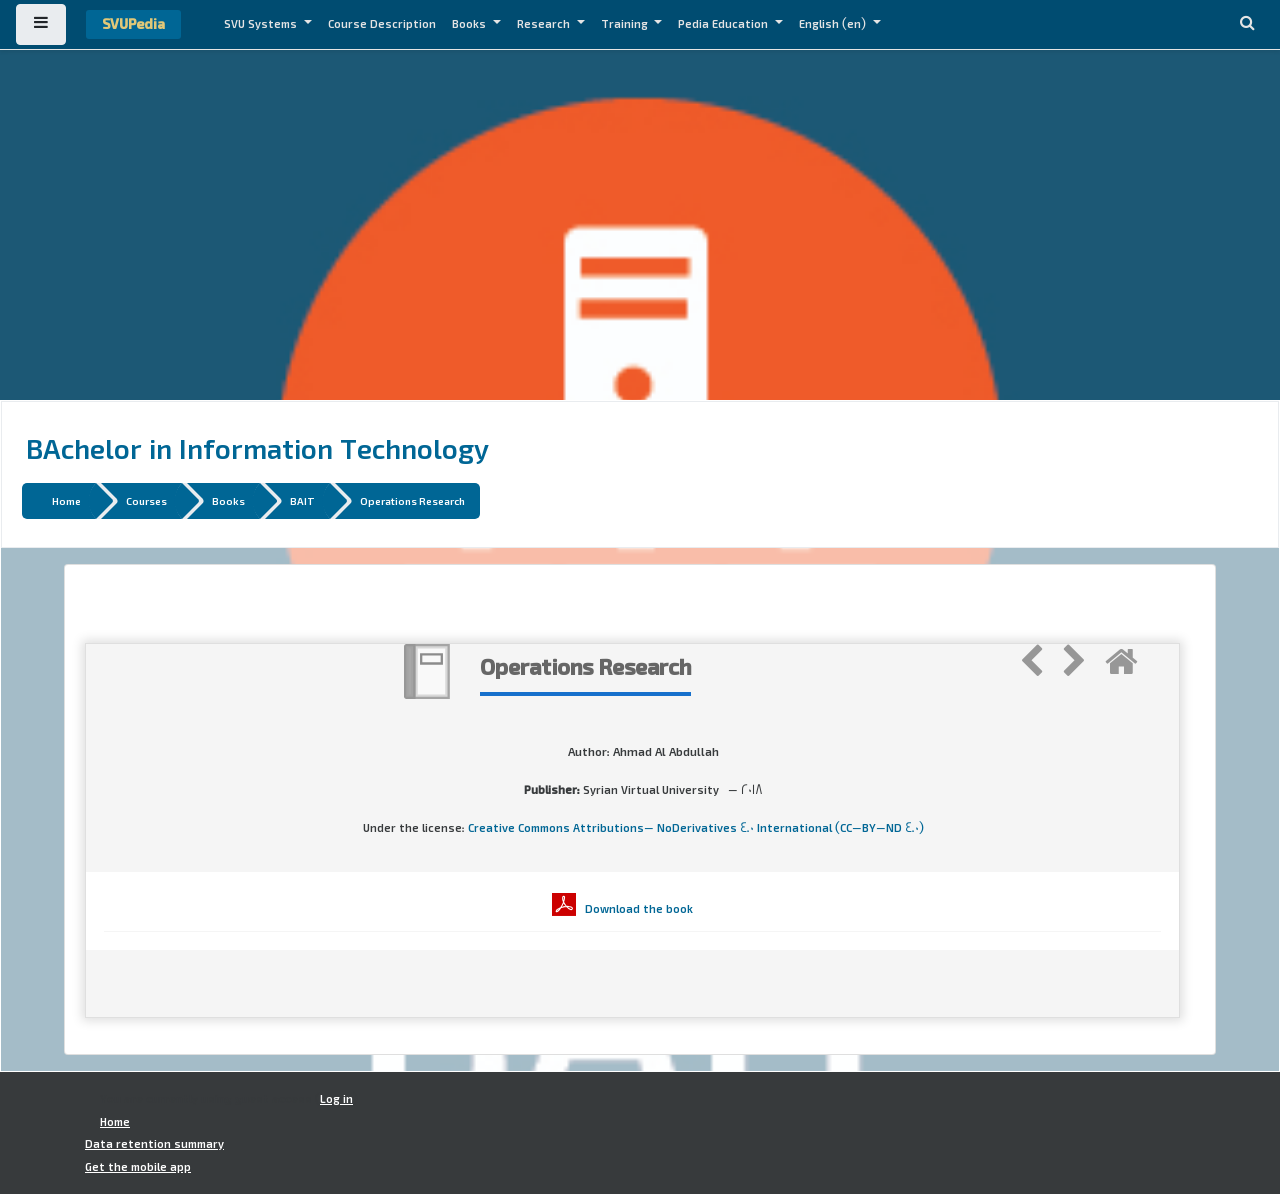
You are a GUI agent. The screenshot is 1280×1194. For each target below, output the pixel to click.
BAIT (302, 500)
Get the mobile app (138, 1167)
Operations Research (412, 500)
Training (626, 24)
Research (545, 24)
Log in (336, 1099)
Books (470, 24)
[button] (1247, 24)
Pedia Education (724, 24)
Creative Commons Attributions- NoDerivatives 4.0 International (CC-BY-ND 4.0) (696, 828)
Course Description (382, 24)
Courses (146, 500)
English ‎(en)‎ (834, 24)
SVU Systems (262, 24)
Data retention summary (154, 1144)
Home (66, 500)
